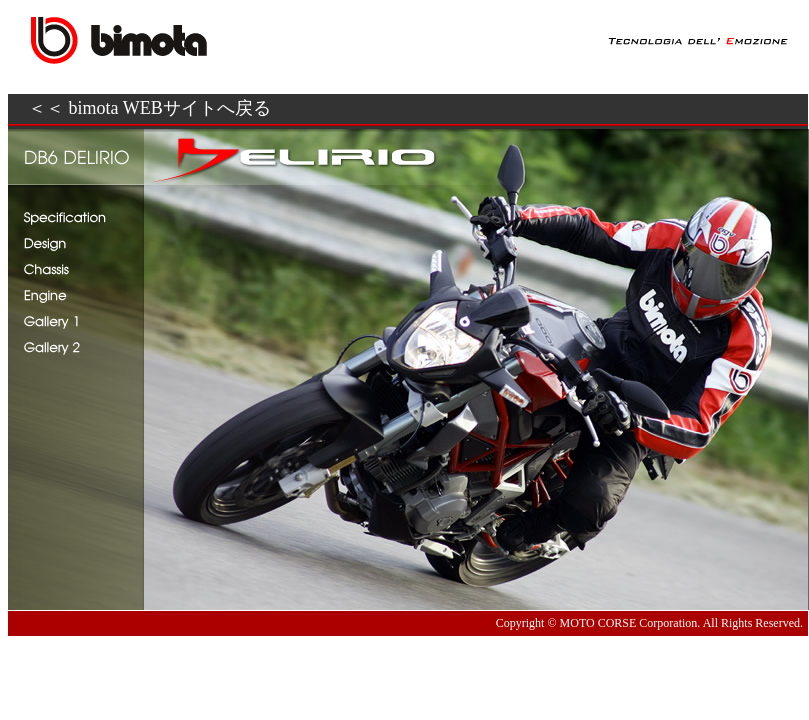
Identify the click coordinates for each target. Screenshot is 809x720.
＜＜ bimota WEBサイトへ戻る (149, 108)
